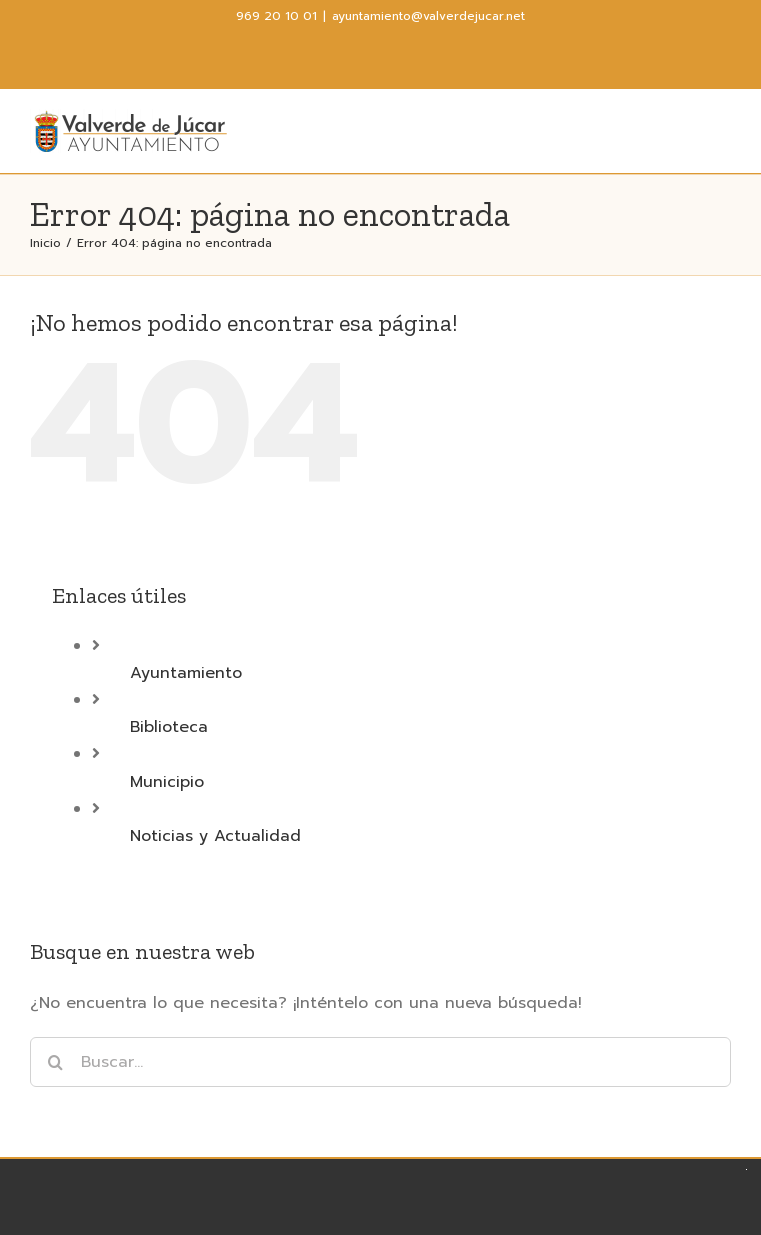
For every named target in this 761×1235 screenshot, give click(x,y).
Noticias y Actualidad (215, 836)
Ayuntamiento (186, 673)
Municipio (167, 782)
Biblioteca (169, 727)
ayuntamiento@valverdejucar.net (428, 16)
